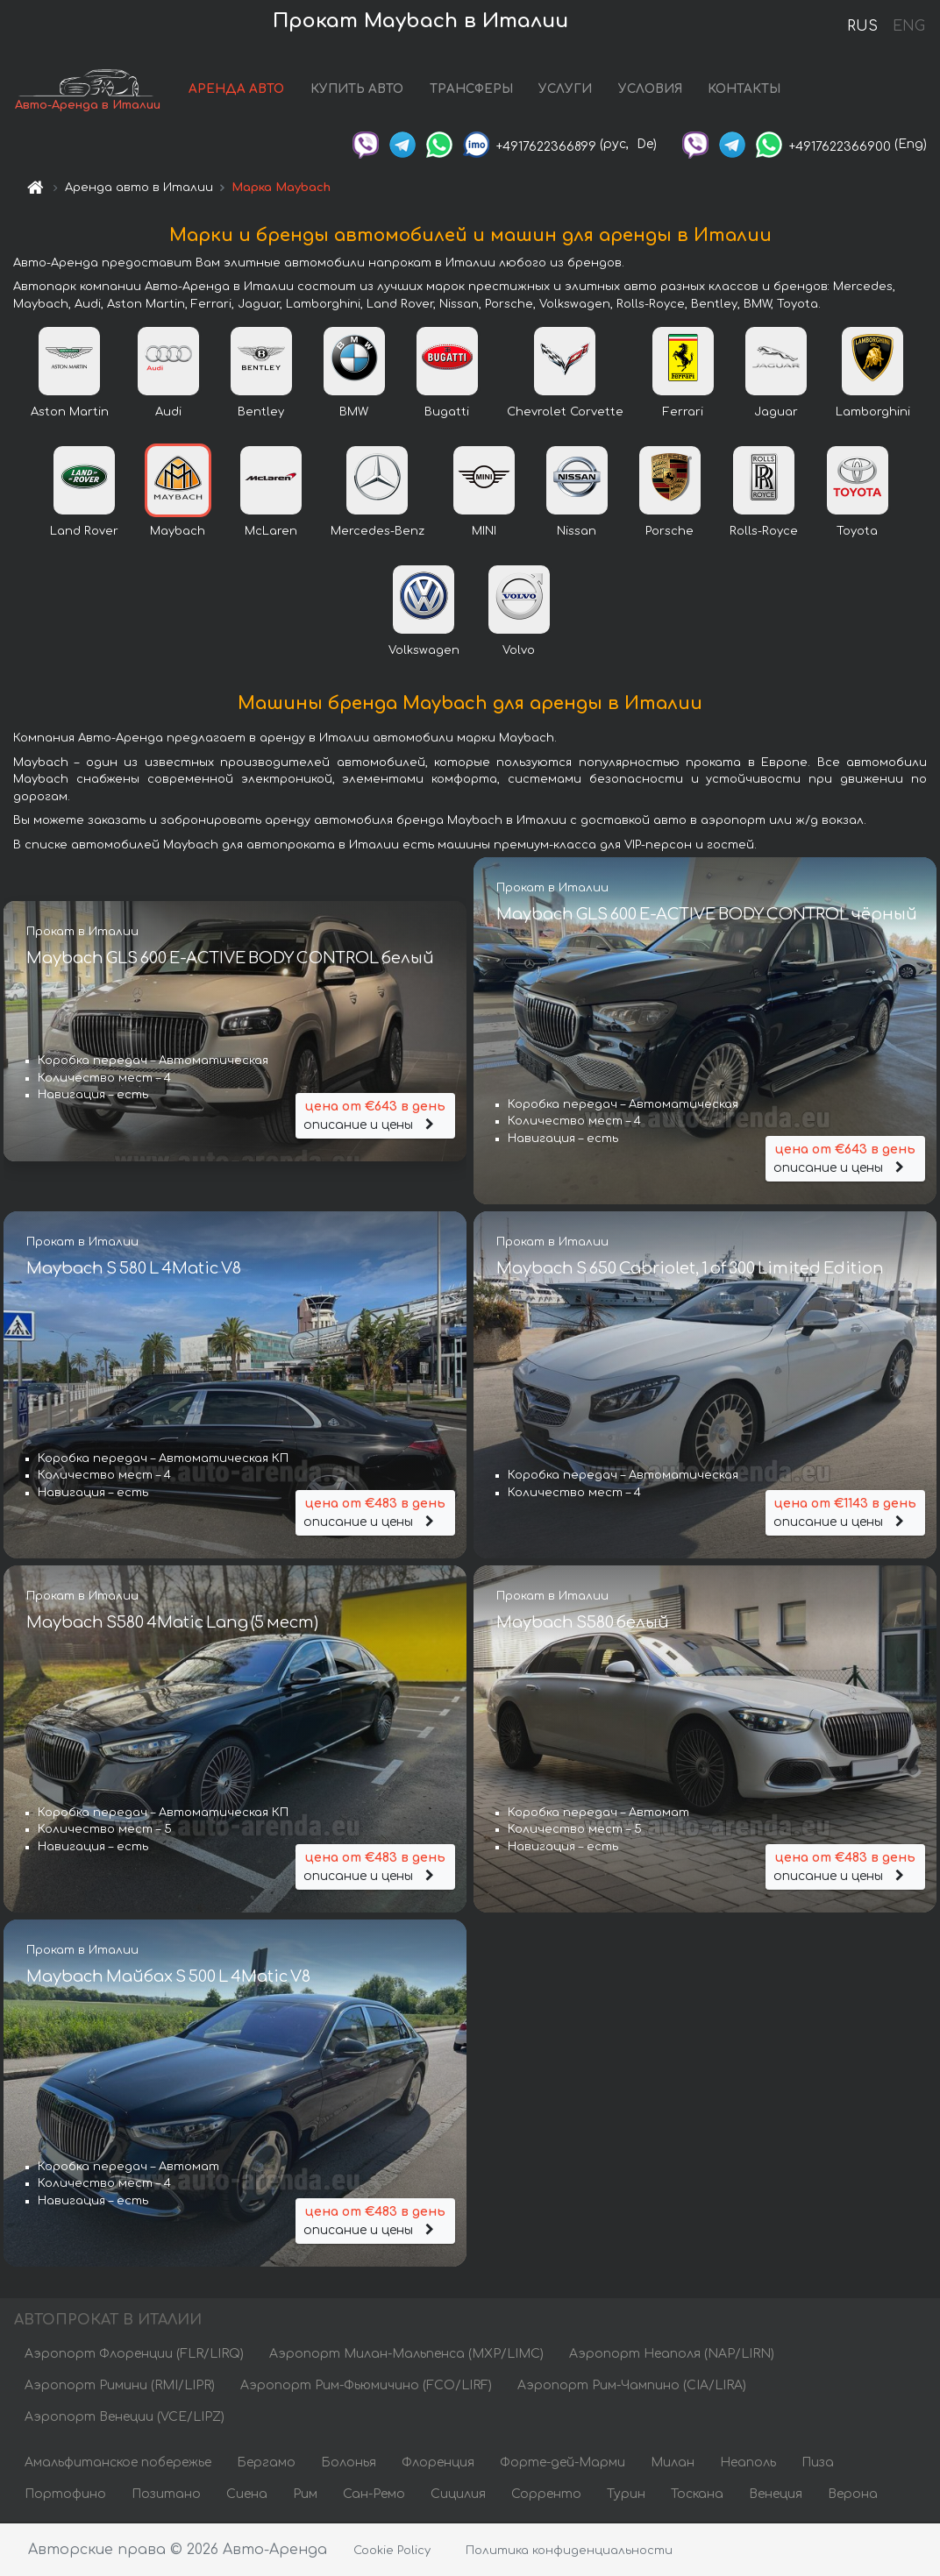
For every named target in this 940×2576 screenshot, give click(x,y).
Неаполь (748, 2463)
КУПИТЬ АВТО (357, 89)
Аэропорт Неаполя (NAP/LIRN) (671, 2354)
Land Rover (84, 531)
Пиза (817, 2463)
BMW (353, 412)
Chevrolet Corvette (565, 412)
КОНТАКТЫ (745, 89)
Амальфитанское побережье (118, 2463)
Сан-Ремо (374, 2494)
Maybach (177, 531)
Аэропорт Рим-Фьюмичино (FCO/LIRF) (366, 2386)
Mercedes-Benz (377, 531)
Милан (672, 2463)
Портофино (65, 2494)
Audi (168, 412)
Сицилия (458, 2494)
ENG (908, 26)
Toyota (857, 531)
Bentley (261, 412)
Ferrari (683, 412)
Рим (305, 2494)
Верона (853, 2494)
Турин (626, 2494)
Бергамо (266, 2463)
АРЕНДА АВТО (238, 89)
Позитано (166, 2494)
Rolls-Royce (764, 531)
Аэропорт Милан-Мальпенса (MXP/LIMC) (406, 2354)
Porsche (669, 531)
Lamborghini (873, 412)
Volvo (518, 650)
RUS (862, 26)
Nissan (576, 531)
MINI (484, 531)
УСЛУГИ (567, 89)
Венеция (775, 2494)
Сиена (246, 2494)
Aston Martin (70, 412)
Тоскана (697, 2494)
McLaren (271, 531)
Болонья (348, 2463)
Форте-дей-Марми (562, 2463)
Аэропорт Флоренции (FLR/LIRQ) (134, 2354)
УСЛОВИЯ (651, 89)
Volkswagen (423, 650)
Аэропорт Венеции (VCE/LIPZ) (124, 2417)
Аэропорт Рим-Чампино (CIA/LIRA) (631, 2386)
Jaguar (776, 412)
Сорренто (546, 2494)
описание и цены (375, 1114)
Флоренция (438, 2463)
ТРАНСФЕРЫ (472, 89)
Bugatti (446, 412)
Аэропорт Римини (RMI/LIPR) (120, 2386)
